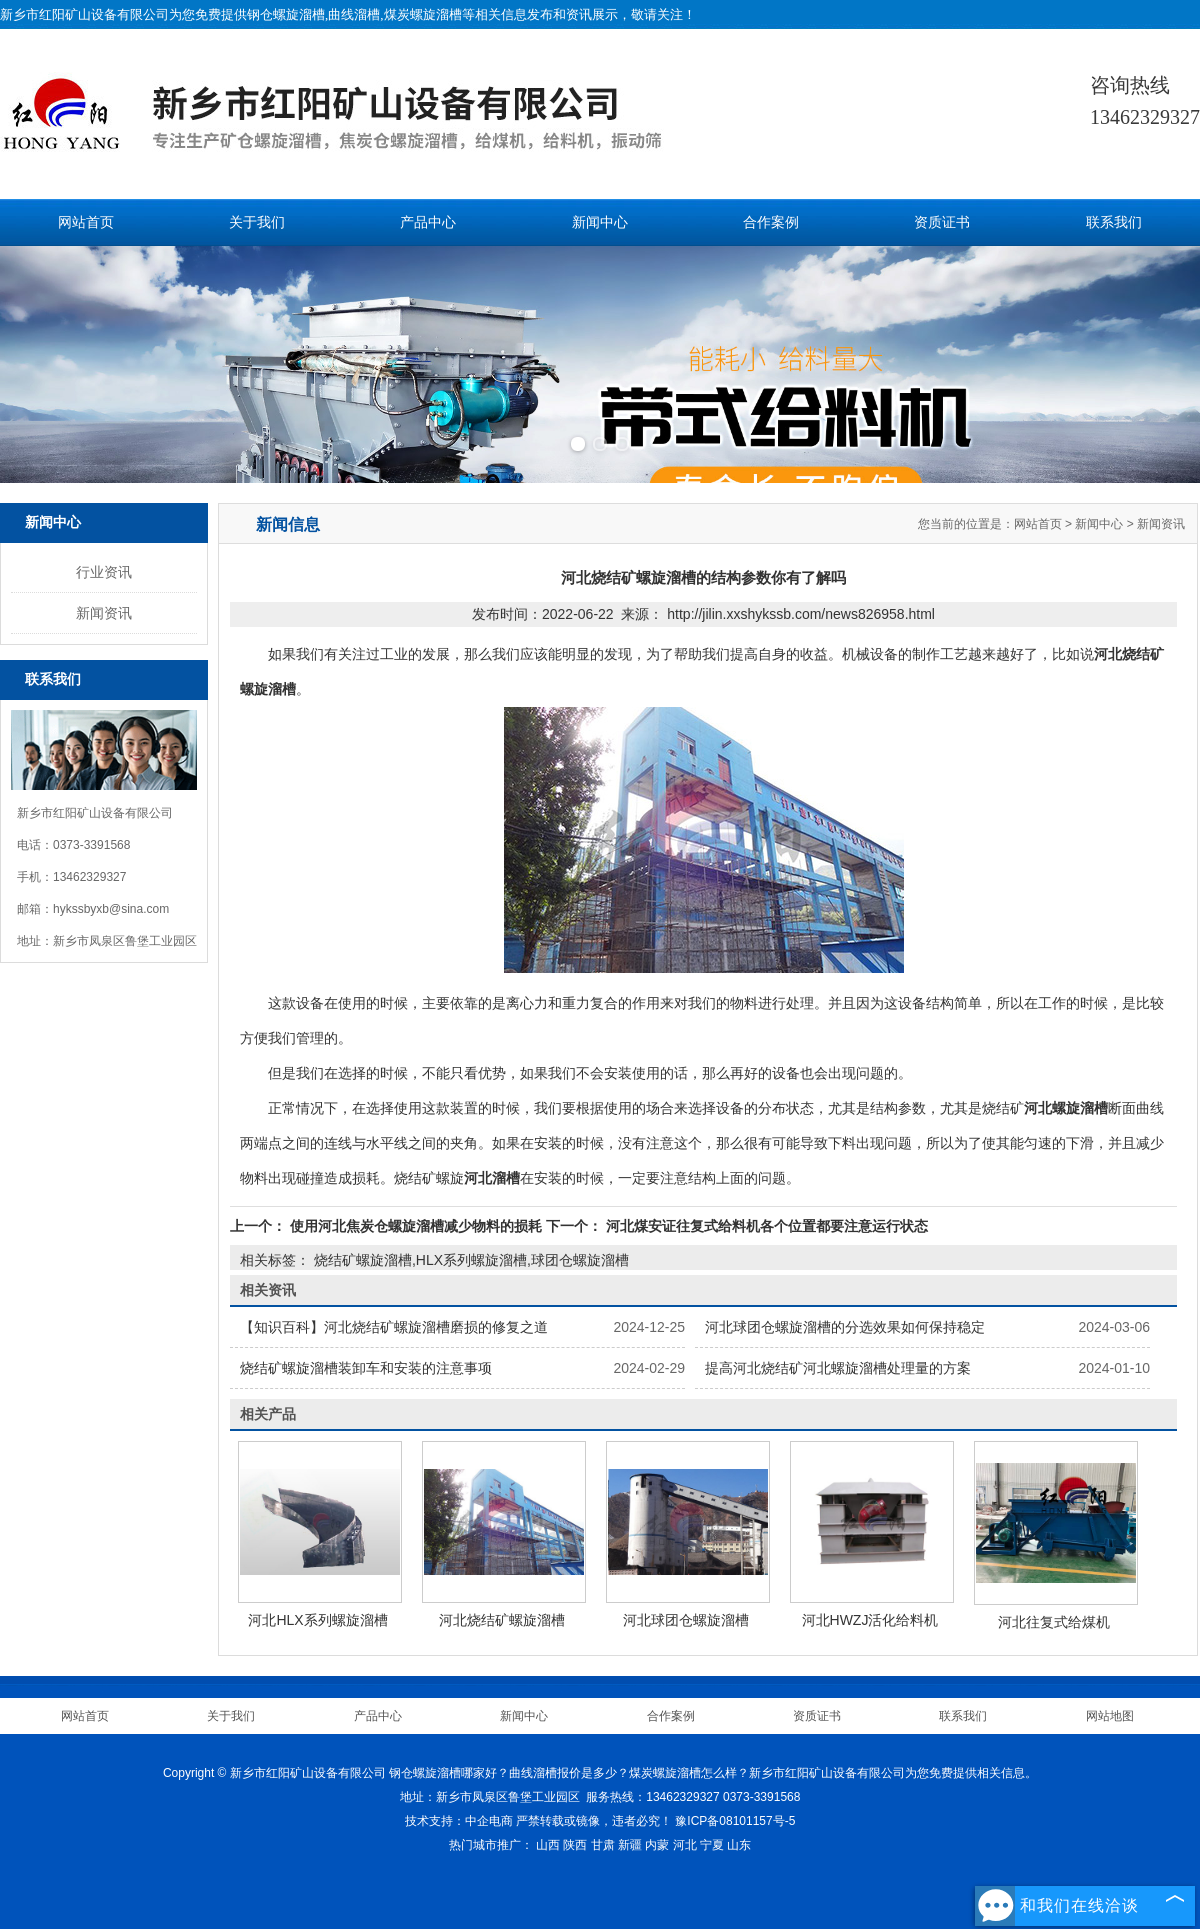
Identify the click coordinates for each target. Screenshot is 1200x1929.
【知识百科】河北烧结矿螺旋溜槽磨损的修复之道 (394, 1327)
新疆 (630, 1845)
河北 (685, 1845)
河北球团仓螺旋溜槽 (686, 1620)
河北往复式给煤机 (1054, 1622)
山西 (548, 1845)
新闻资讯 (104, 613)
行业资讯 (104, 572)
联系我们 (1114, 222)
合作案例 (771, 222)
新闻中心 (600, 222)
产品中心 (428, 222)
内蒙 (657, 1845)
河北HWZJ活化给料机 (870, 1620)
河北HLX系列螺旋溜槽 (317, 1620)
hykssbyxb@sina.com (111, 909)
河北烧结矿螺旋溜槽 (502, 1620)
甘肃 (603, 1845)
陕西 (575, 1845)
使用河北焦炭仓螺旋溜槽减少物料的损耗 (416, 1226)
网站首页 (86, 222)
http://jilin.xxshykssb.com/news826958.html (801, 614)
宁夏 (712, 1845)
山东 (739, 1845)
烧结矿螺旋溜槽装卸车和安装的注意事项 (366, 1368)
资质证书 (942, 222)
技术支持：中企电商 (459, 1821)
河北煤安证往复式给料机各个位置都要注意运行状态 (765, 1226)
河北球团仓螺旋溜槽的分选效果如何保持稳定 (845, 1327)
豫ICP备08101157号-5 (735, 1821)
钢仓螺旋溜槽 (286, 14)
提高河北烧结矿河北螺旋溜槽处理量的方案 (838, 1368)
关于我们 (257, 222)
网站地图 (1110, 1716)
